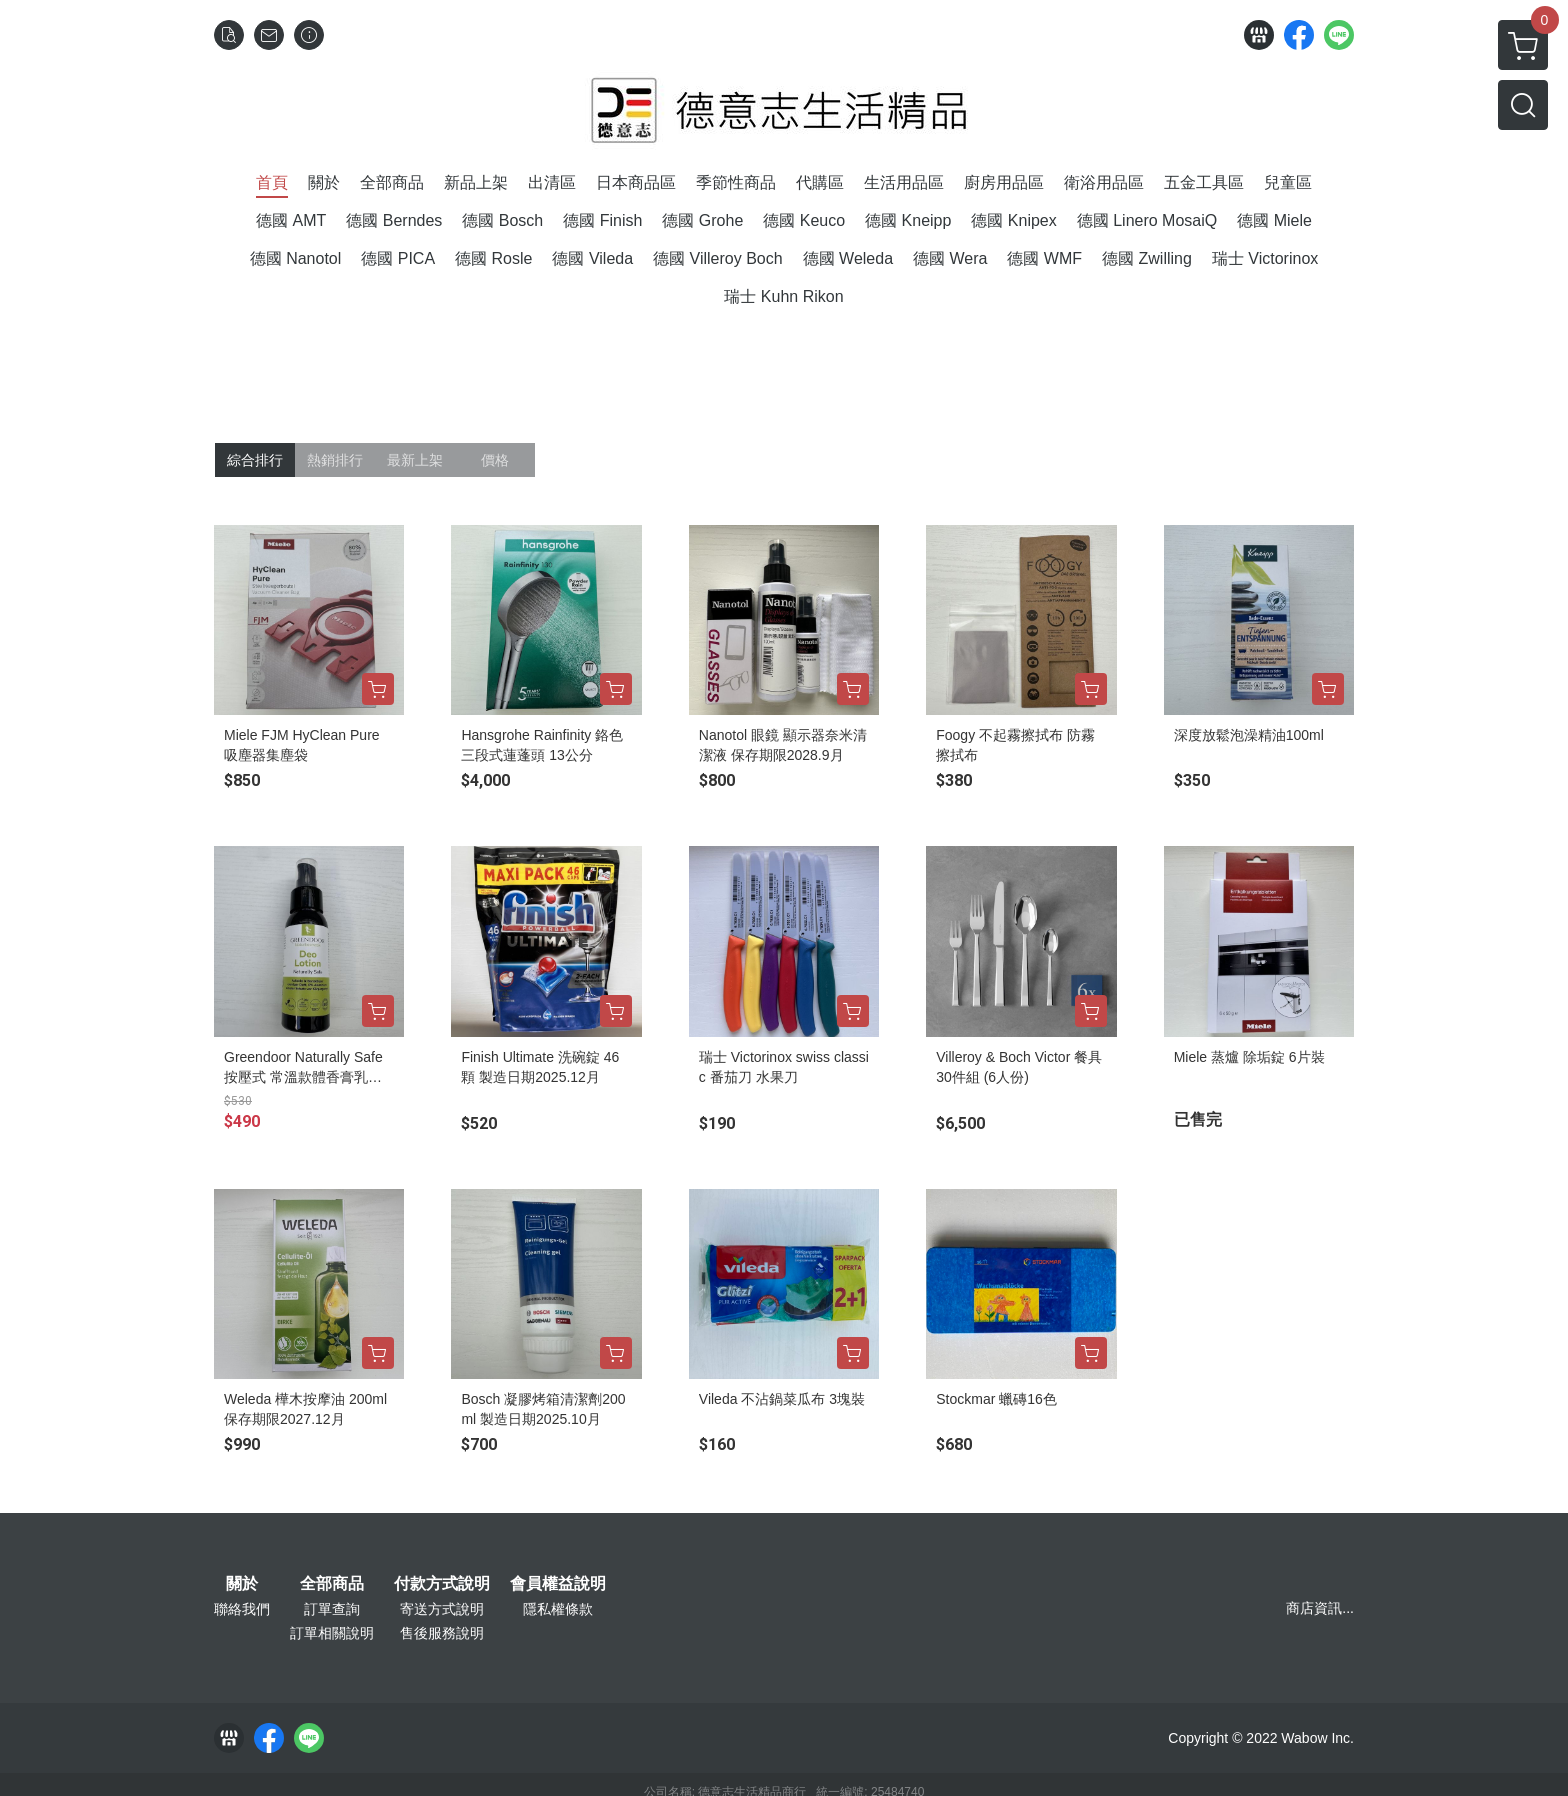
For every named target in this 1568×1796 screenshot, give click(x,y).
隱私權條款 (558, 1609)
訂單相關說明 (332, 1633)
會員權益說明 (558, 1584)
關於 (242, 1584)
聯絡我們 (242, 1609)
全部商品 (332, 1584)
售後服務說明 (442, 1633)
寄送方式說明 (442, 1609)
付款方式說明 (442, 1584)
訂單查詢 (332, 1609)
